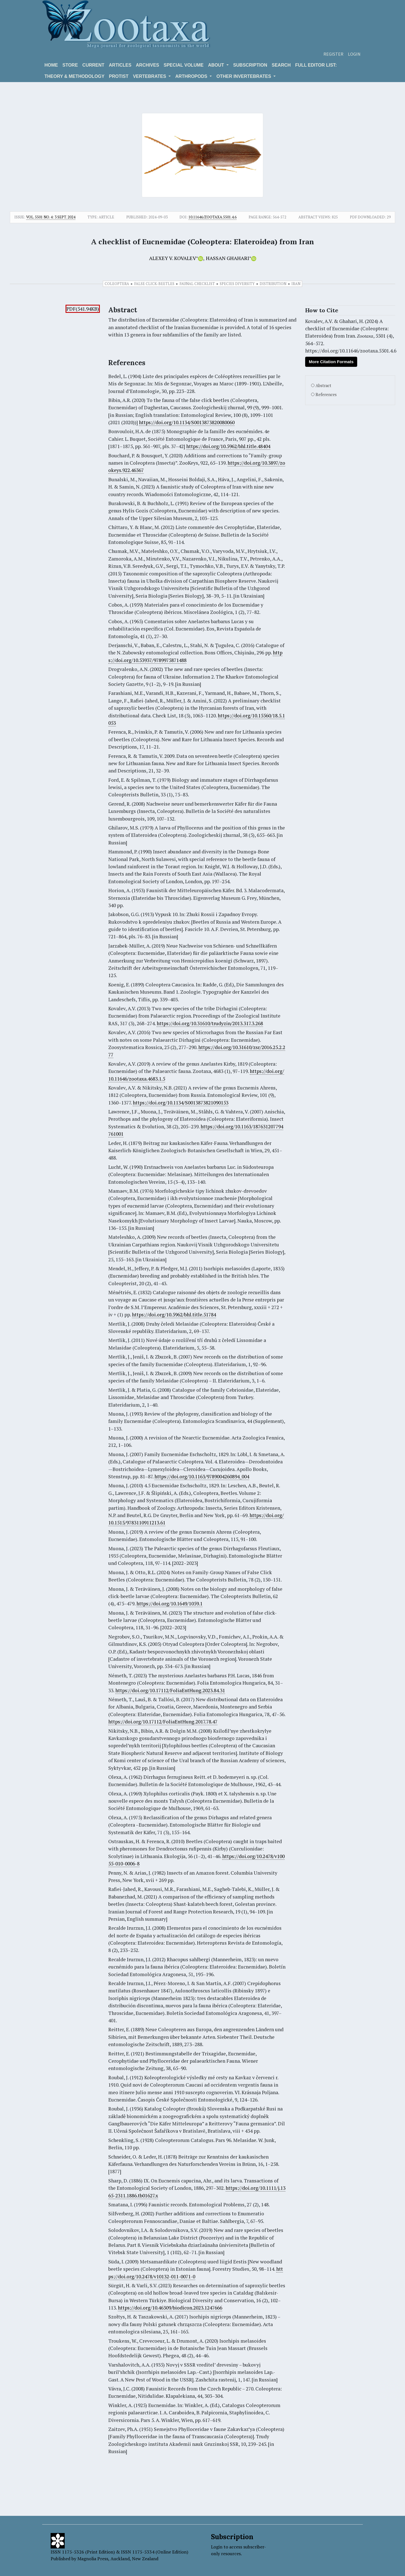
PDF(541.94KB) (82, 309)
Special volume (184, 65)
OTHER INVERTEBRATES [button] (244, 76)
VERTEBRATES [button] (150, 76)
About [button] (216, 65)
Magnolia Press (92, 2558)
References (326, 394)
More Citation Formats (331, 361)
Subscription (250, 65)
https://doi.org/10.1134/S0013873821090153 (180, 1102)
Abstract (323, 385)
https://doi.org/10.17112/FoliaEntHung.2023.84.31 (170, 1690)
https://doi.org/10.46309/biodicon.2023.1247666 (170, 2307)
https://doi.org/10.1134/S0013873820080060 (187, 422)
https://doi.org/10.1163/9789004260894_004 (201, 1476)
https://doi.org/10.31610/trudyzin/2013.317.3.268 (210, 1023)
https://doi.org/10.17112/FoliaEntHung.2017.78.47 (162, 1721)
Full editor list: (316, 65)
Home (51, 65)
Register (333, 54)
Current (93, 65)
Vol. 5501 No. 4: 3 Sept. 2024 (50, 217)
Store (70, 65)
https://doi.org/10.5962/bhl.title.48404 (228, 446)
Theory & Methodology (74, 76)
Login (354, 54)
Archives (147, 65)
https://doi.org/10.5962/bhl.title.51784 (174, 1314)
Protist (118, 76)
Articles (120, 65)
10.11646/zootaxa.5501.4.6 (212, 217)
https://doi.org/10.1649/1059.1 (169, 1603)
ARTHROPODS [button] (191, 76)
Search (281, 65)
